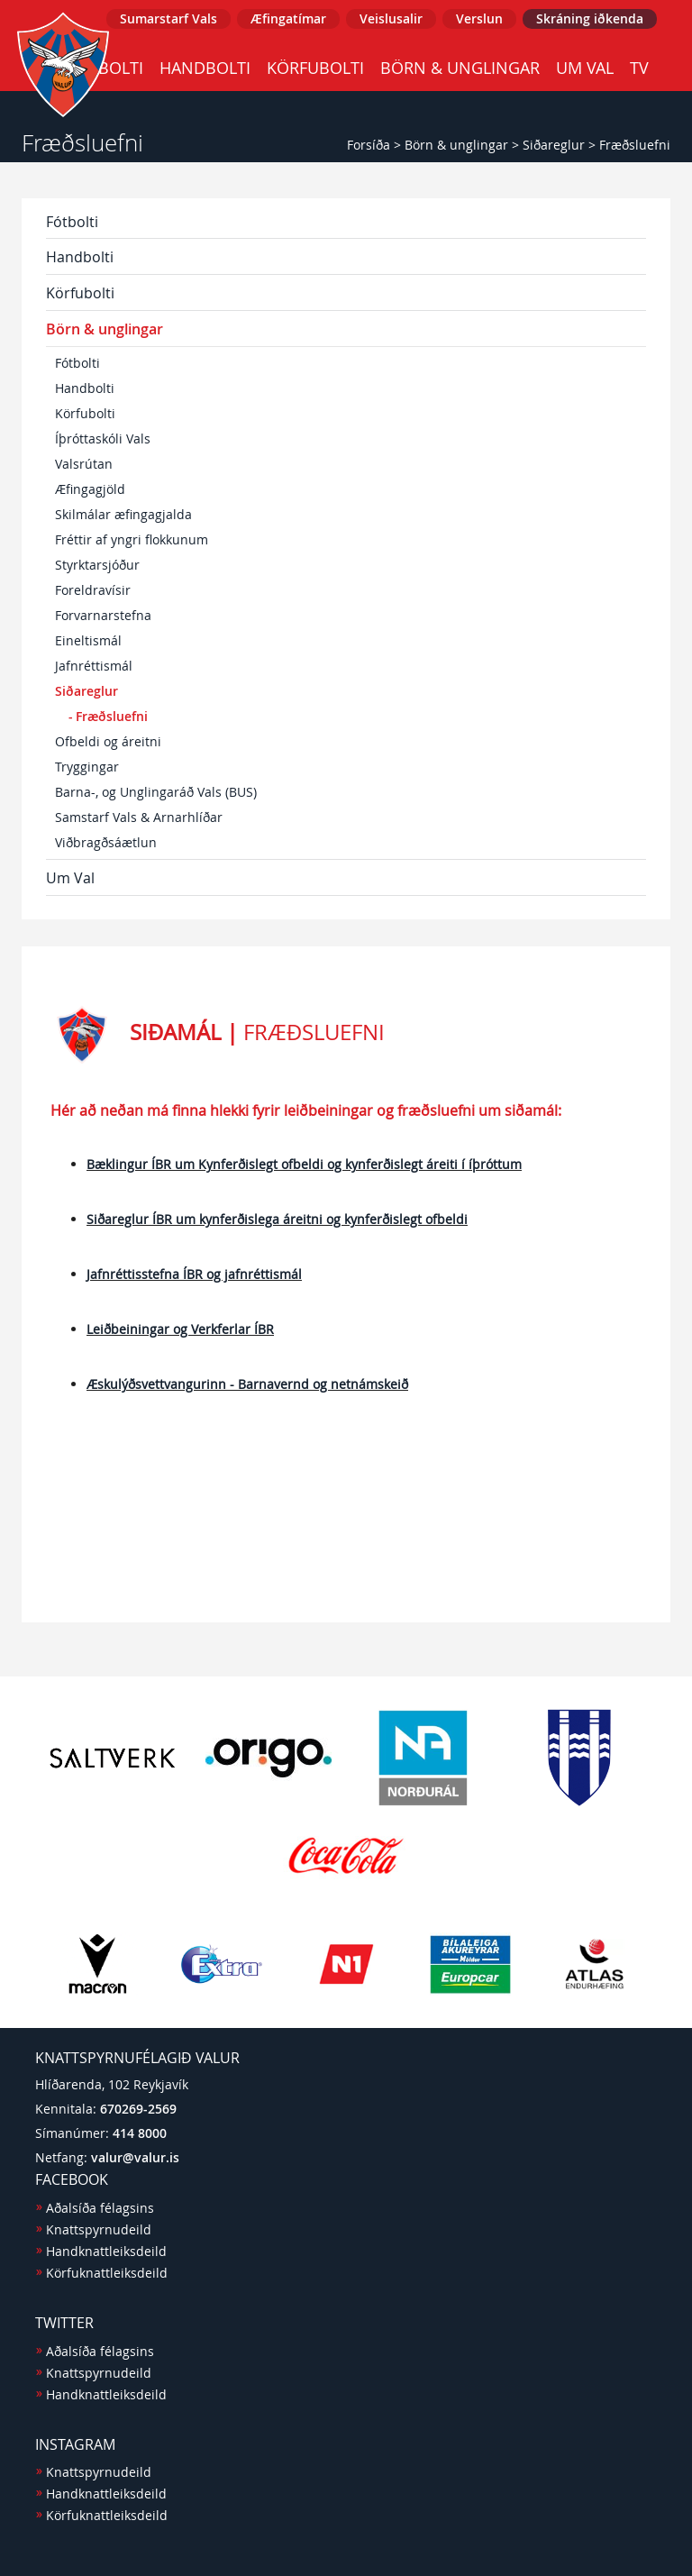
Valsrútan (84, 463)
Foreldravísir (93, 589)
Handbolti (204, 67)
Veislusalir (391, 18)
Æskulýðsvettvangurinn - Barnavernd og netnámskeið (247, 1384)
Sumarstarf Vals (168, 18)
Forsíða (368, 144)
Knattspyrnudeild (98, 2229)
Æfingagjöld (90, 489)
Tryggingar (87, 766)
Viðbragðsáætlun (106, 842)
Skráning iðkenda (589, 18)
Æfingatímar (288, 18)
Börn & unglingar (460, 67)
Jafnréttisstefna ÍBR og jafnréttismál (194, 1274)
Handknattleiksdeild (106, 2251)
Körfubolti (315, 67)
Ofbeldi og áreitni (108, 741)
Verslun (479, 18)
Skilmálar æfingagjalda (123, 514)
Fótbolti (72, 222)
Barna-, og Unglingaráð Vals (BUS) (156, 791)
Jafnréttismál (93, 665)
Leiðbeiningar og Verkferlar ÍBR (180, 1329)
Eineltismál (88, 640)
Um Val (585, 67)
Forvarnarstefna (103, 615)
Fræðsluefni (634, 144)
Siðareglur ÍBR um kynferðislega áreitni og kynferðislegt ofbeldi (277, 1219)
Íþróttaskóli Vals (102, 438)
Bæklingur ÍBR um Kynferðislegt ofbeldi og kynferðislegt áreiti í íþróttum (304, 1164)
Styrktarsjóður (97, 564)
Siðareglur (554, 144)
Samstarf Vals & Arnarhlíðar (139, 817)
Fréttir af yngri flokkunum (131, 539)
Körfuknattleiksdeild (107, 2272)
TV (639, 67)
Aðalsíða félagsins (100, 2207)
